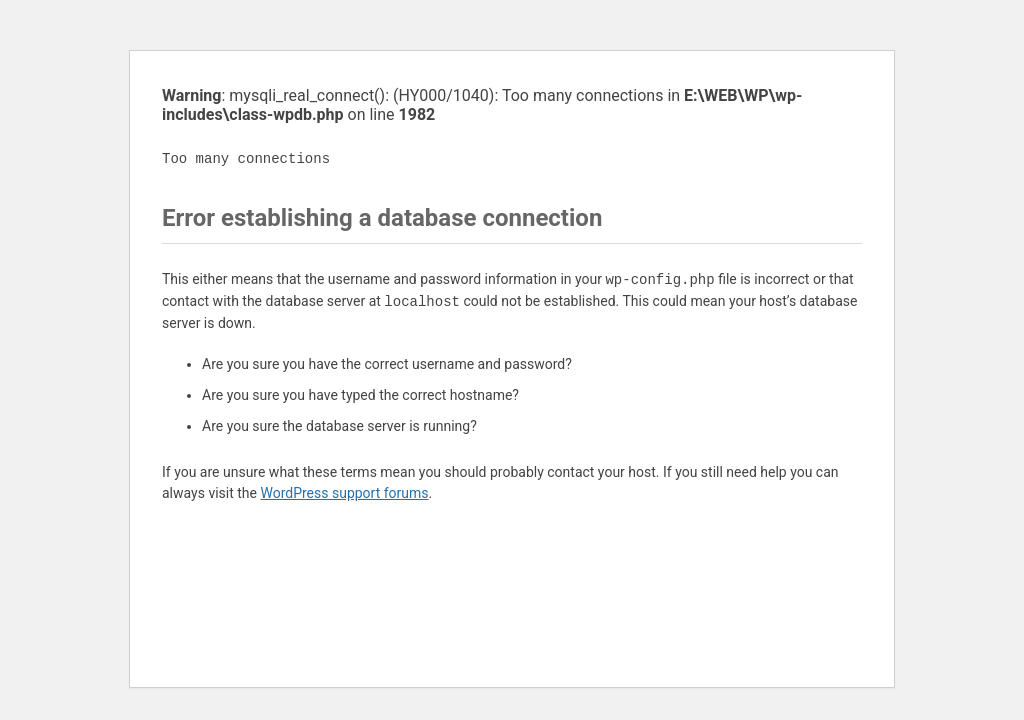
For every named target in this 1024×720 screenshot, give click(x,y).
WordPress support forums (344, 493)
